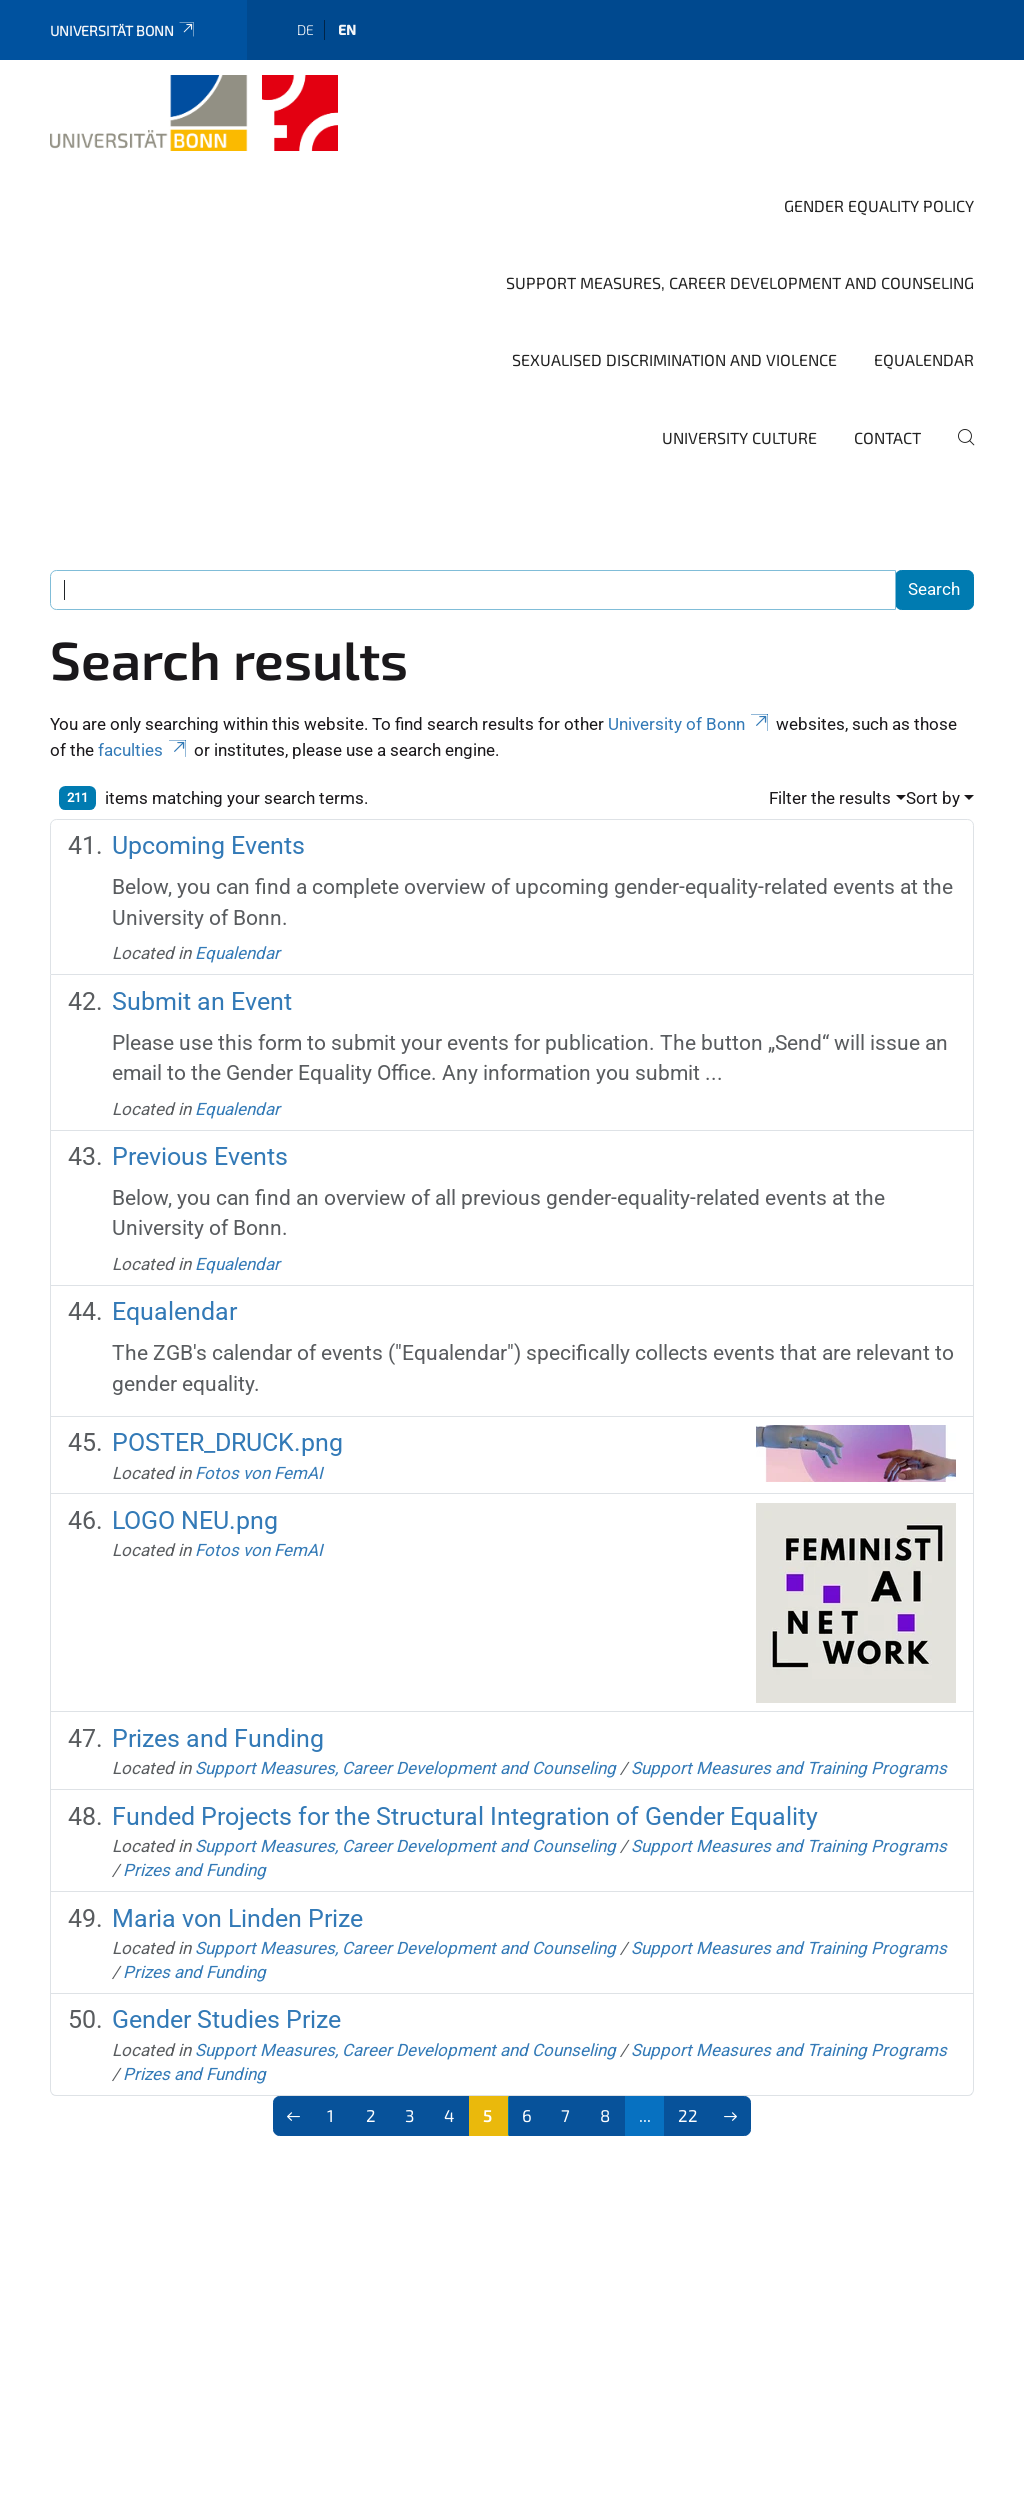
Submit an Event (202, 1001)
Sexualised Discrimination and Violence (674, 359)
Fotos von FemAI (259, 1473)
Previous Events (200, 1156)
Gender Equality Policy (879, 205)
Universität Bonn (123, 30)
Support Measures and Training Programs (789, 1768)
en (347, 29)
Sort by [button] (933, 798)
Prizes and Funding (218, 1738)
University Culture (739, 437)
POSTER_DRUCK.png (227, 1442)
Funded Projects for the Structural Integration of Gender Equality (465, 1816)
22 (688, 2115)
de (305, 29)
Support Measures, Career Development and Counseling (740, 282)
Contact (887, 437)
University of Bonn (690, 724)
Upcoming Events (208, 845)
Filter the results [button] (830, 798)
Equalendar (924, 359)
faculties (144, 750)
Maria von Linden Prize (237, 1918)
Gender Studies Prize (226, 2019)
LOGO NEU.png (195, 1520)
